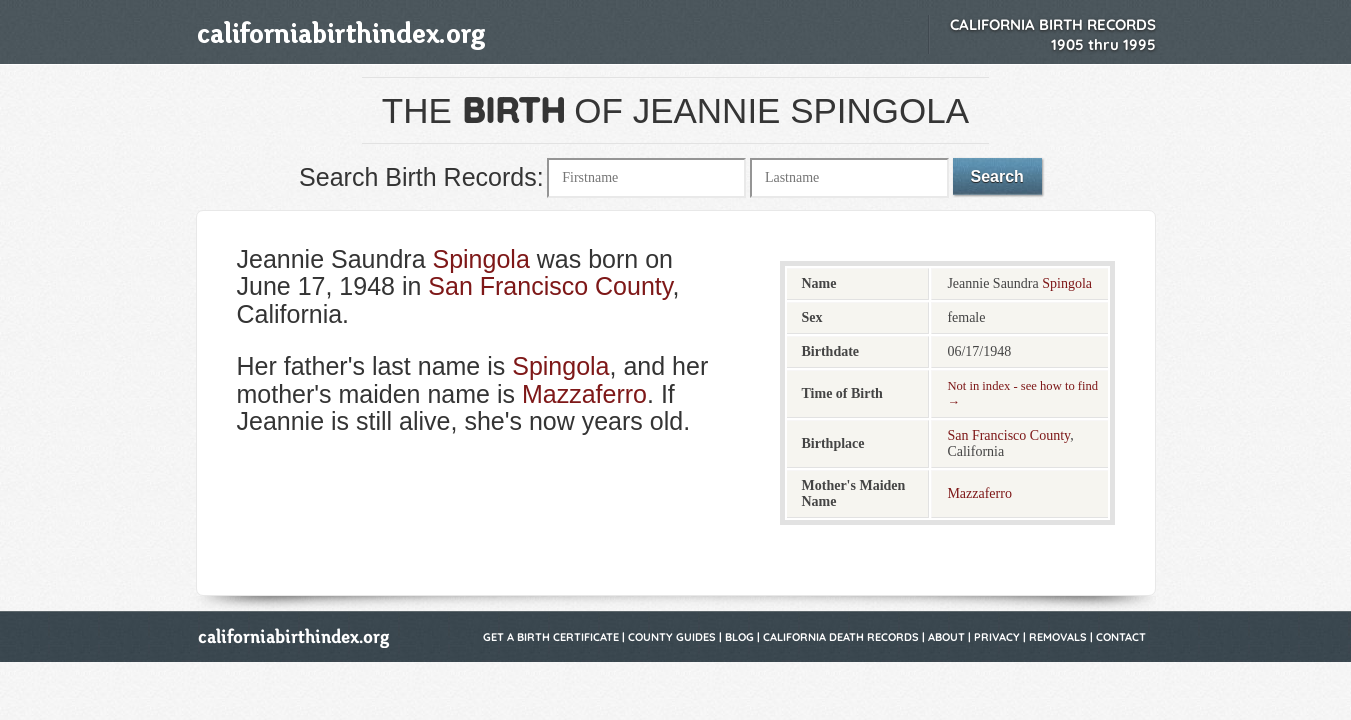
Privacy (997, 637)
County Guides (672, 637)
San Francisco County (550, 286)
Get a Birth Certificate (551, 637)
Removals (1058, 637)
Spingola (480, 259)
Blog (739, 637)
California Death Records (841, 637)
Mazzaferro (584, 394)
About (946, 637)
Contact (1121, 637)
